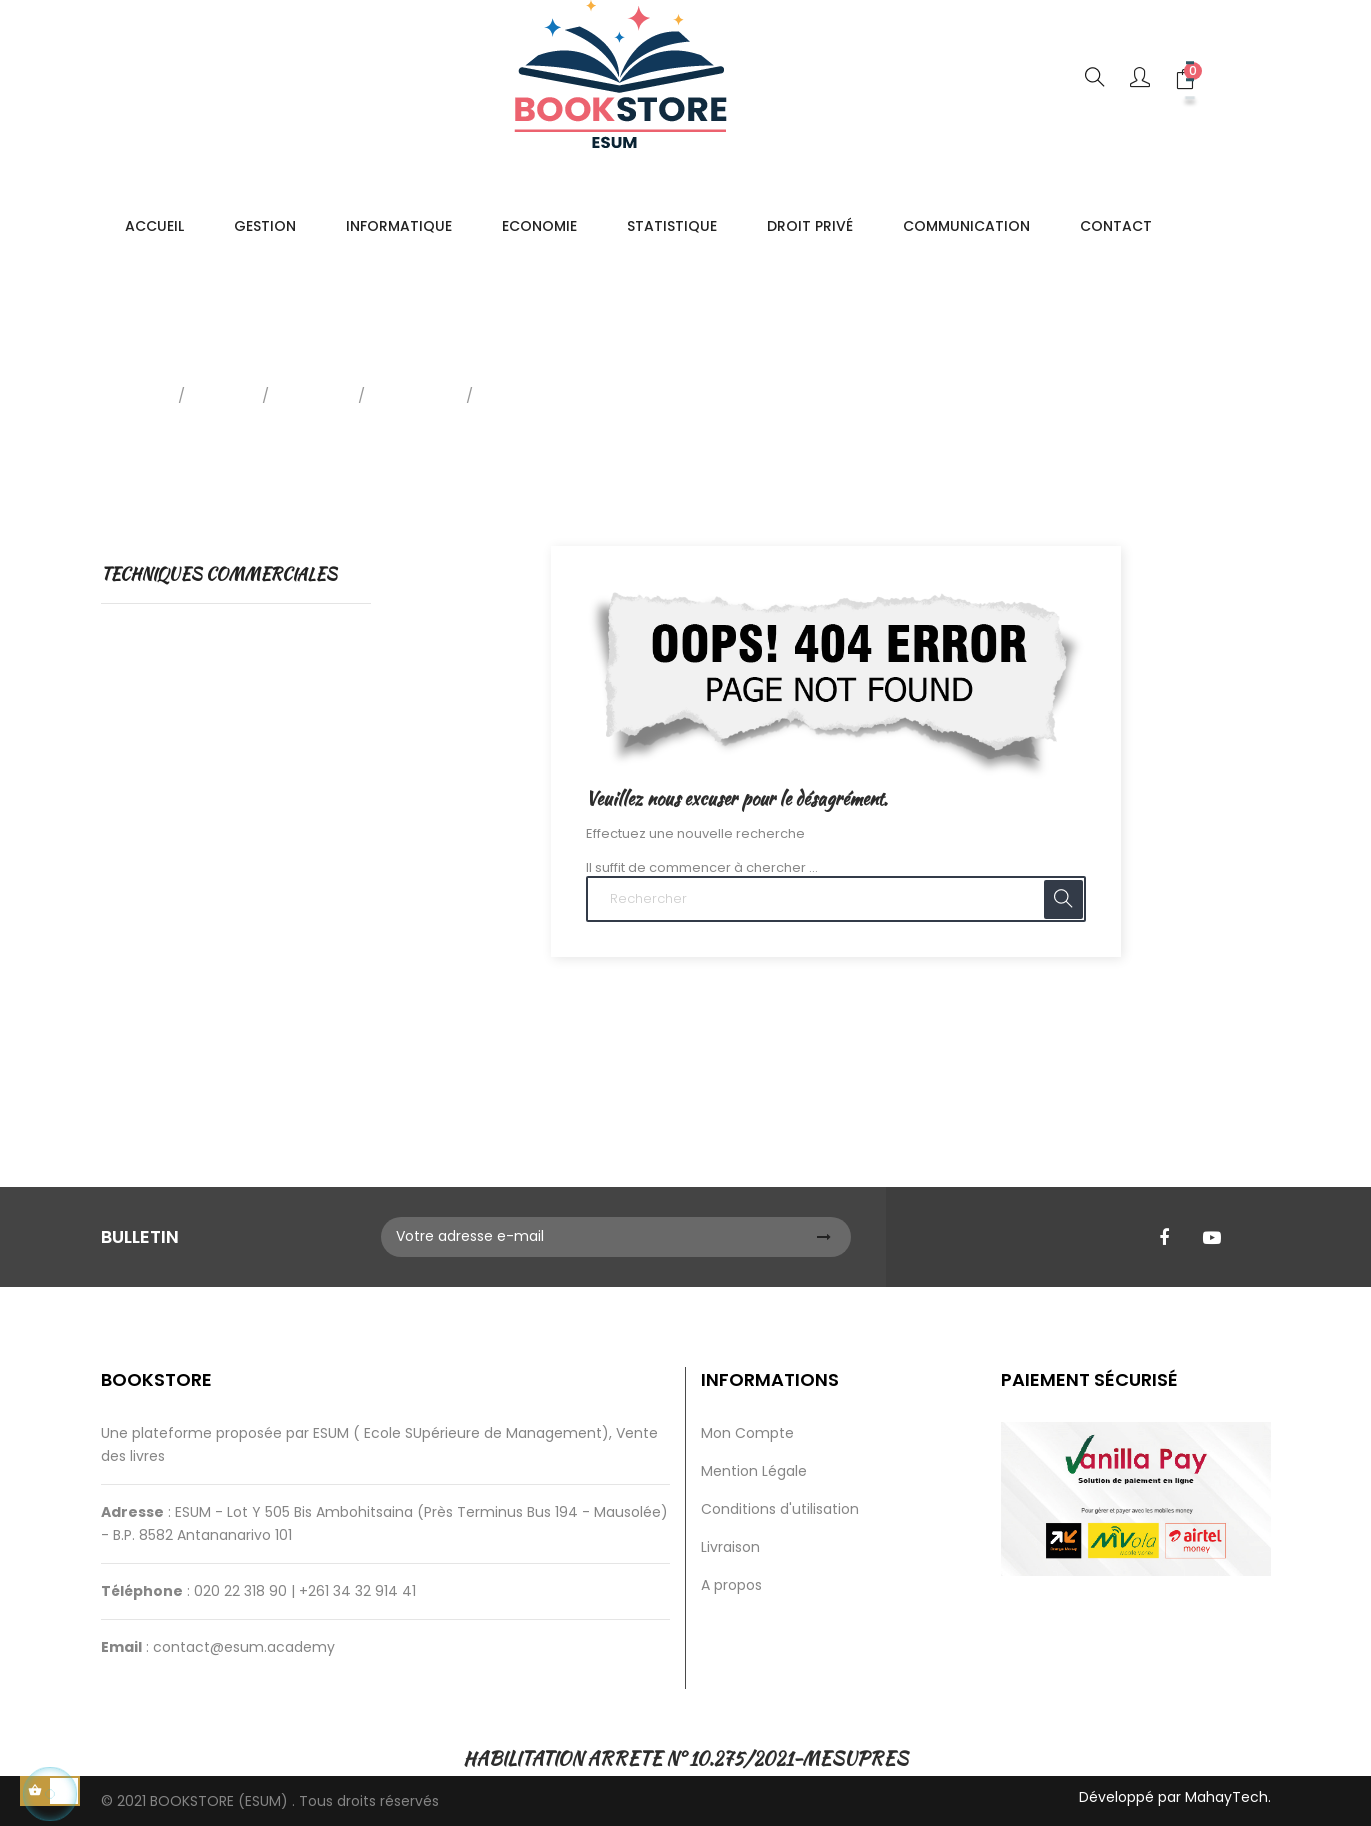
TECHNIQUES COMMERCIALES (219, 574)
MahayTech (1226, 1797)
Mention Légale (754, 1471)
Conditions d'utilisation (780, 1509)
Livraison (730, 1547)
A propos (731, 1585)
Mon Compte (747, 1433)
